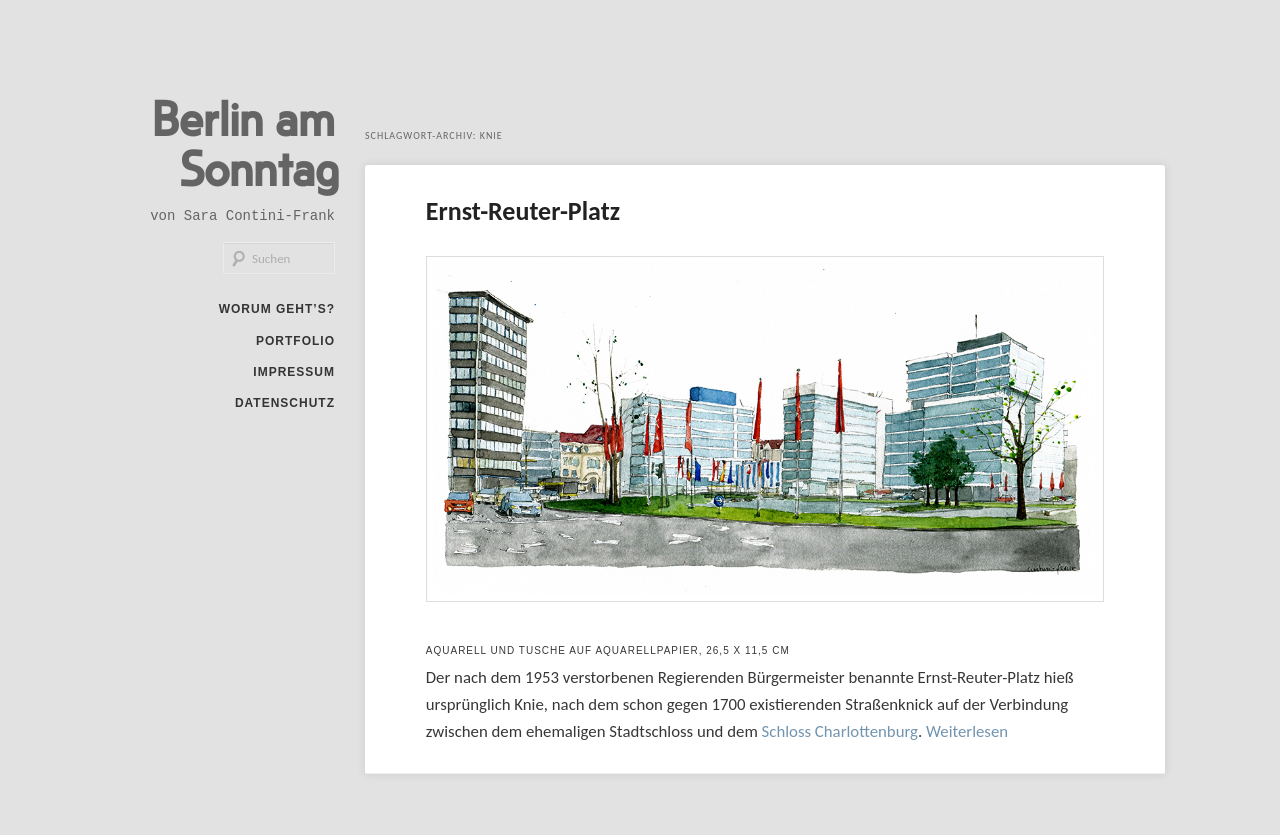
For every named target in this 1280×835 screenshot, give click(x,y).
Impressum (294, 372)
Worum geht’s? (277, 309)
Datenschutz (285, 403)
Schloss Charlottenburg (840, 731)
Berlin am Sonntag (245, 142)
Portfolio (295, 341)
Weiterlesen (967, 731)
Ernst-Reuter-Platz (523, 211)
